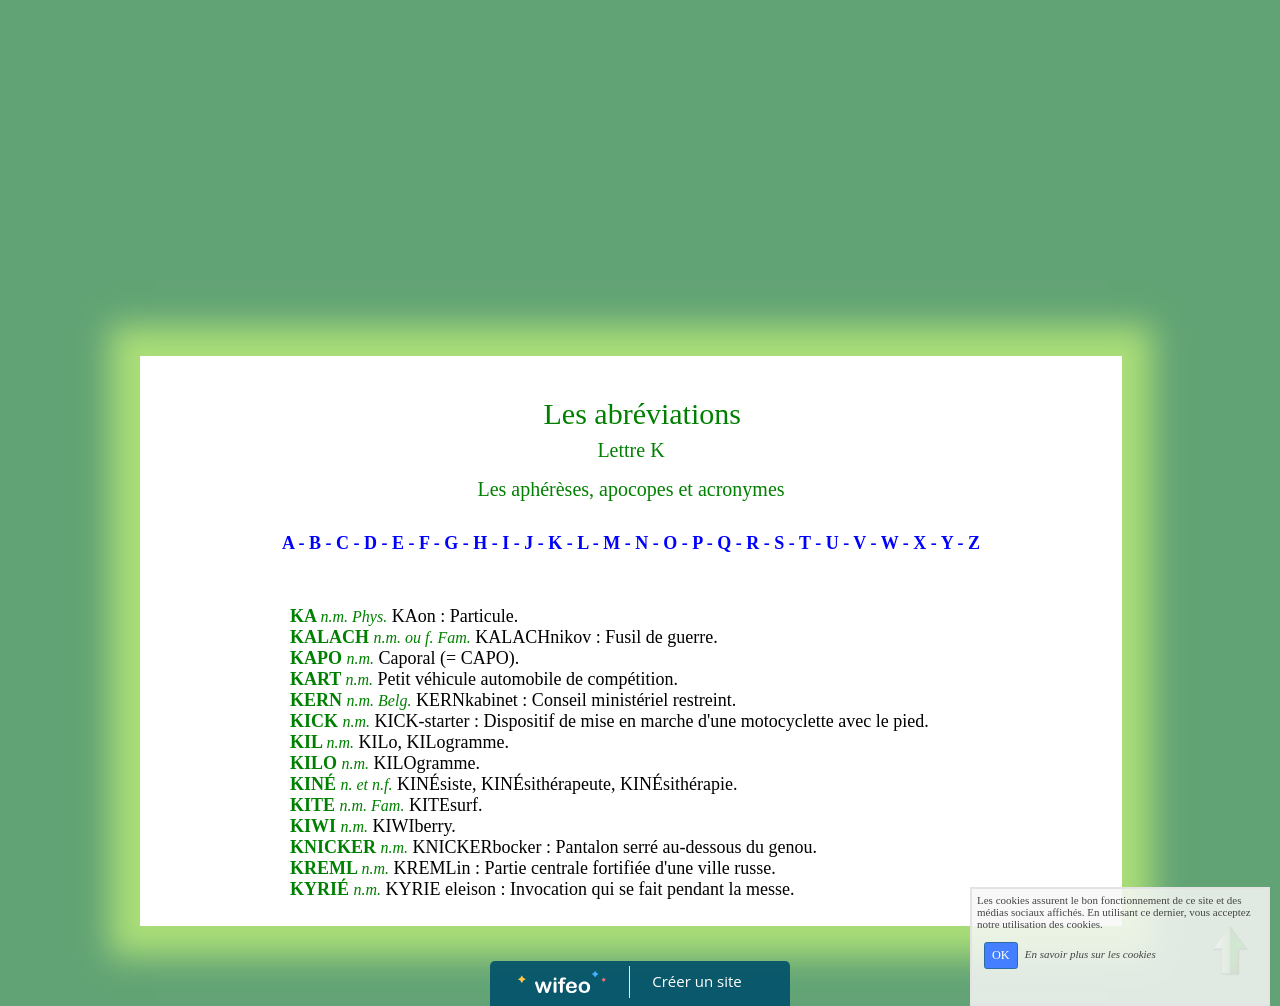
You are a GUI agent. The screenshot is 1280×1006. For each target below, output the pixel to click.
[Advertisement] (640, 166)
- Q (719, 543)
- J (524, 543)
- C (337, 543)
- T (800, 543)
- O (665, 543)
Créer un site (697, 981)
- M (606, 543)
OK (1001, 955)
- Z (969, 543)
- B (309, 543)
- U (827, 543)
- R (748, 543)
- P (692, 543)
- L (578, 543)
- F (418, 543)
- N (637, 543)
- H (475, 543)
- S (774, 543)
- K (550, 543)
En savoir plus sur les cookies (1090, 954)
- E (392, 543)
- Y (942, 543)
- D (365, 543)
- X (915, 543)
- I (501, 543)
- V (854, 543)
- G (446, 543)
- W (885, 543)
